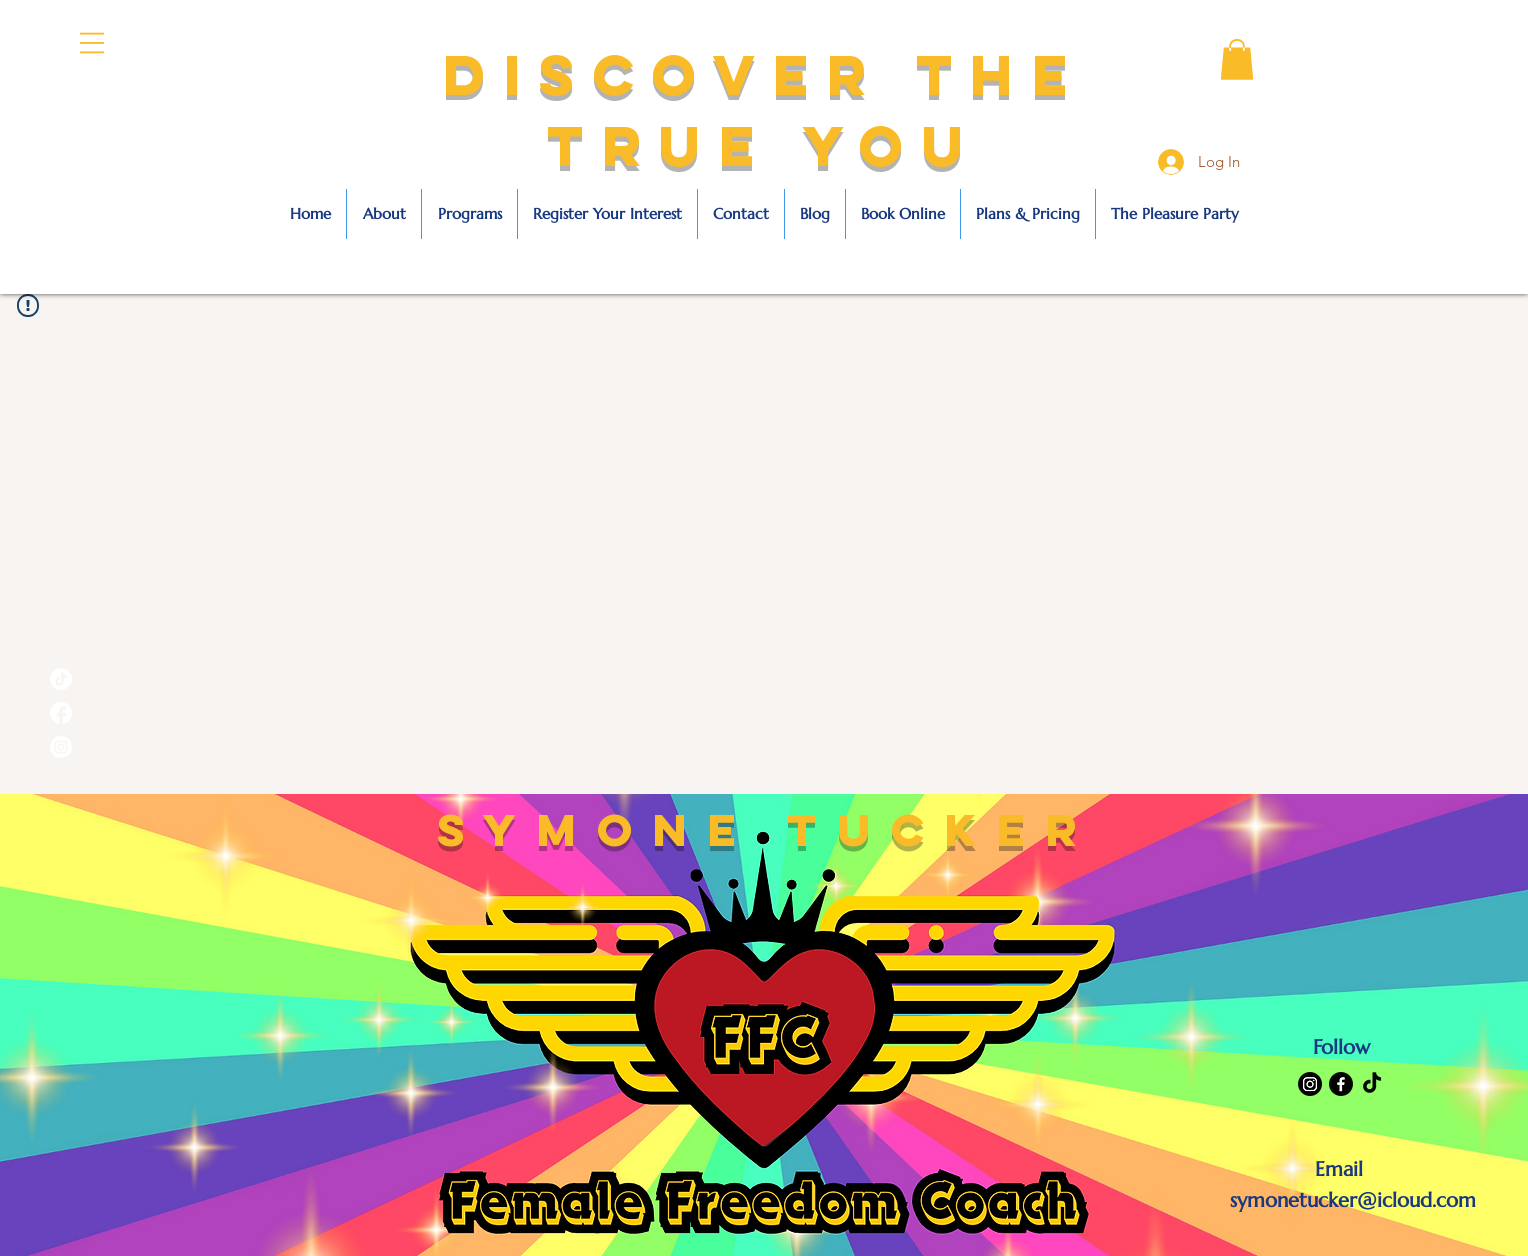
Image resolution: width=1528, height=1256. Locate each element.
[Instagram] (1310, 1084)
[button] (92, 43)
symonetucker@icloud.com (1353, 1200)
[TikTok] (1372, 1084)
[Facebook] (1341, 1084)
